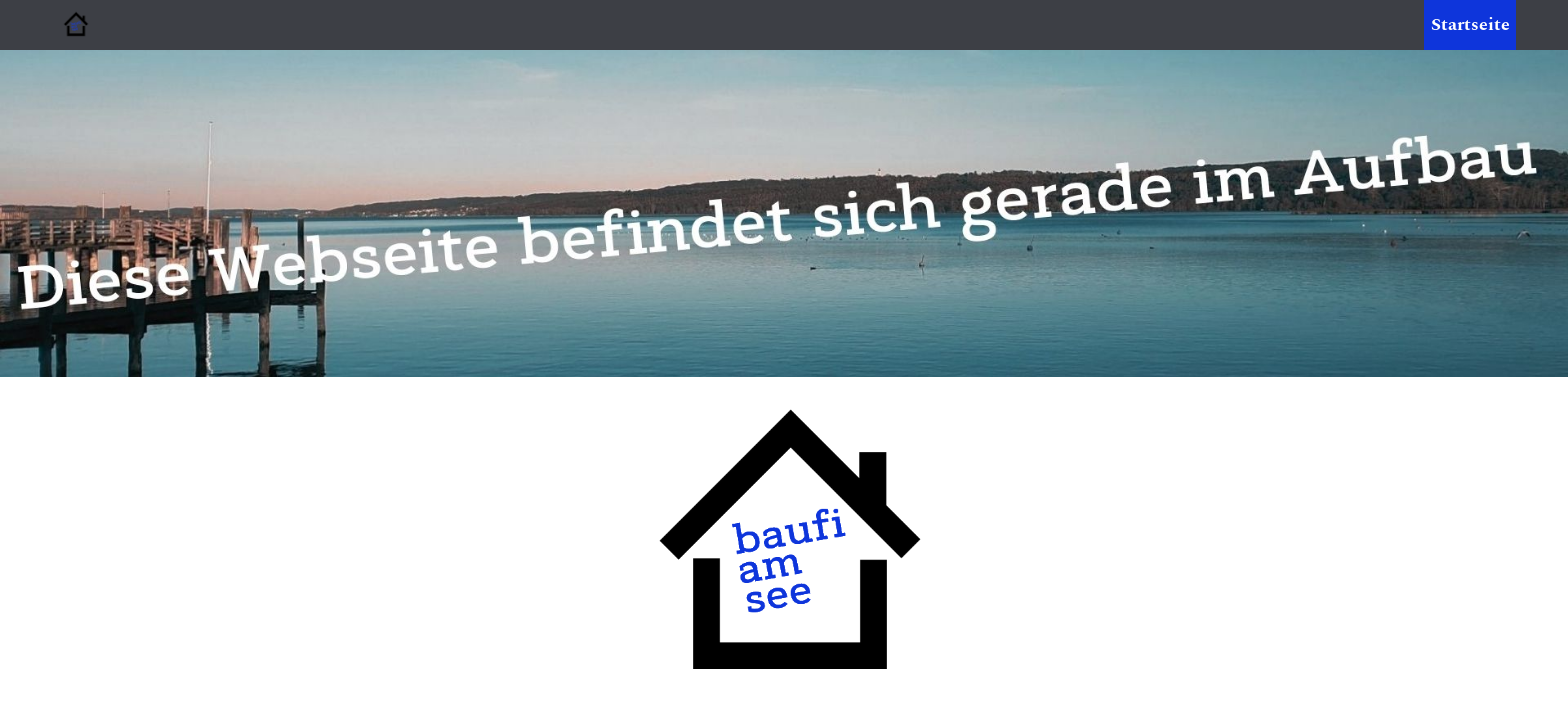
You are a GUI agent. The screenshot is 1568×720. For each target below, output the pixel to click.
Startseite (1470, 24)
